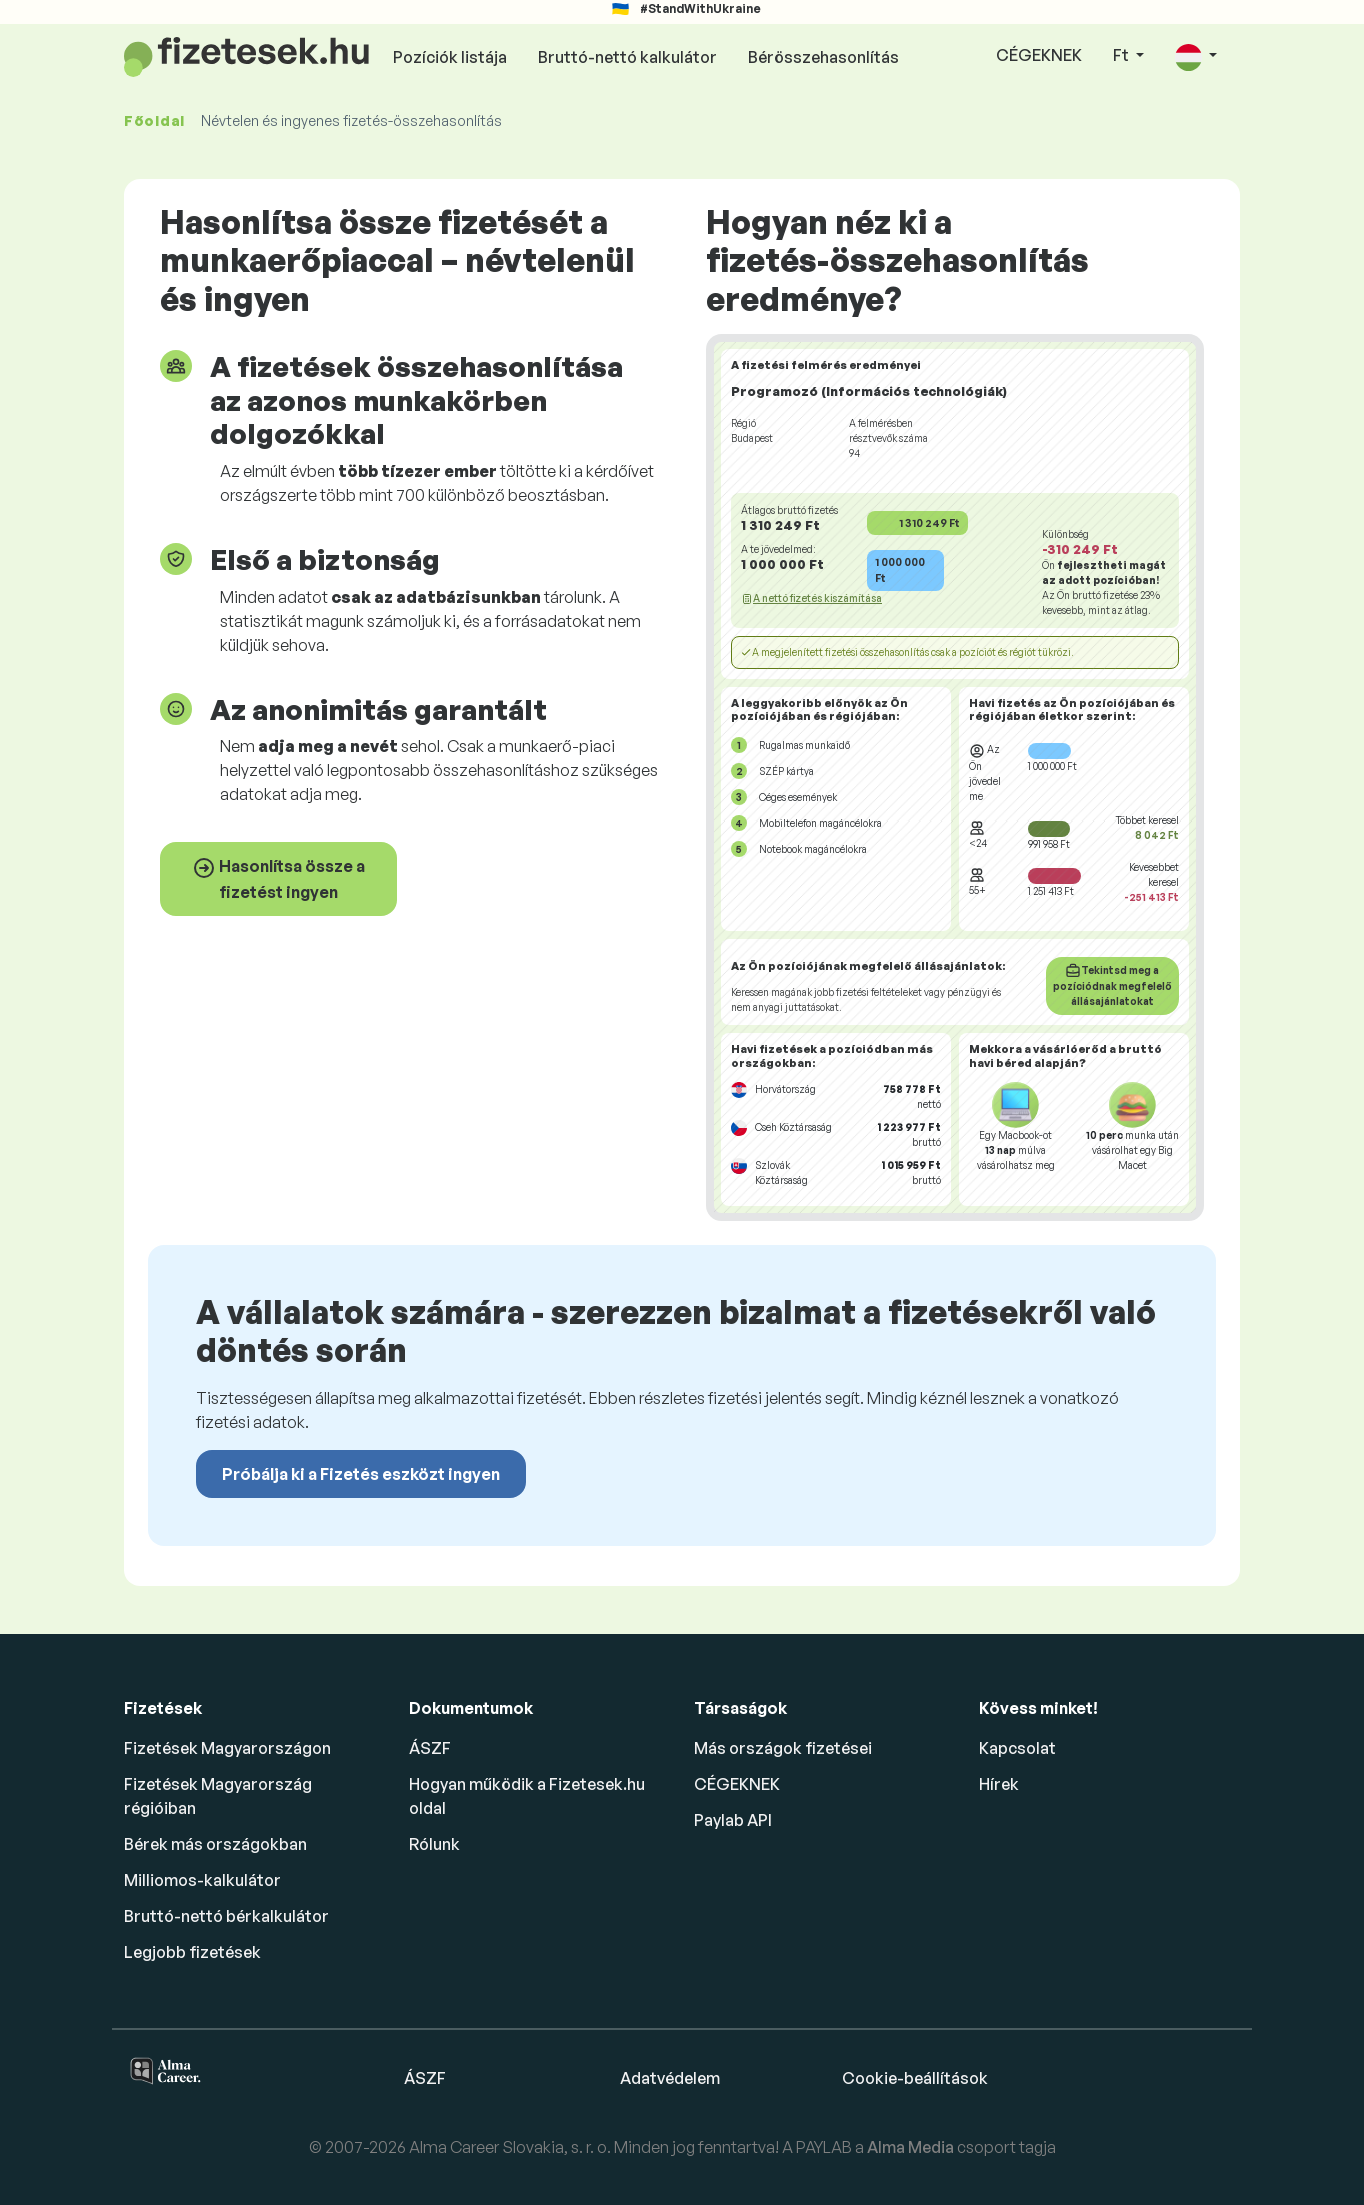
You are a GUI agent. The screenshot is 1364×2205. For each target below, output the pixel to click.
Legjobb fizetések (192, 1952)
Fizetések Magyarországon (227, 1748)
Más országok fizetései (783, 1748)
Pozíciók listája (450, 57)
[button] (1196, 56)
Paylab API (733, 1820)
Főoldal (154, 120)
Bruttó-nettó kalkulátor (627, 57)
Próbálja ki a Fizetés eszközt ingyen (361, 1474)
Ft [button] (1122, 55)
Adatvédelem (670, 2078)
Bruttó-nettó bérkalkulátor (226, 1916)
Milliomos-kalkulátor (202, 1880)
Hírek (999, 1784)
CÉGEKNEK (1039, 55)
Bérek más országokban (215, 1844)
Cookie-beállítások (915, 2078)
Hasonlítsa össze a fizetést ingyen (278, 879)
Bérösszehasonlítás (823, 57)
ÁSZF (430, 1748)
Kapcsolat (1017, 1748)
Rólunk (434, 1844)
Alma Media (912, 2147)
